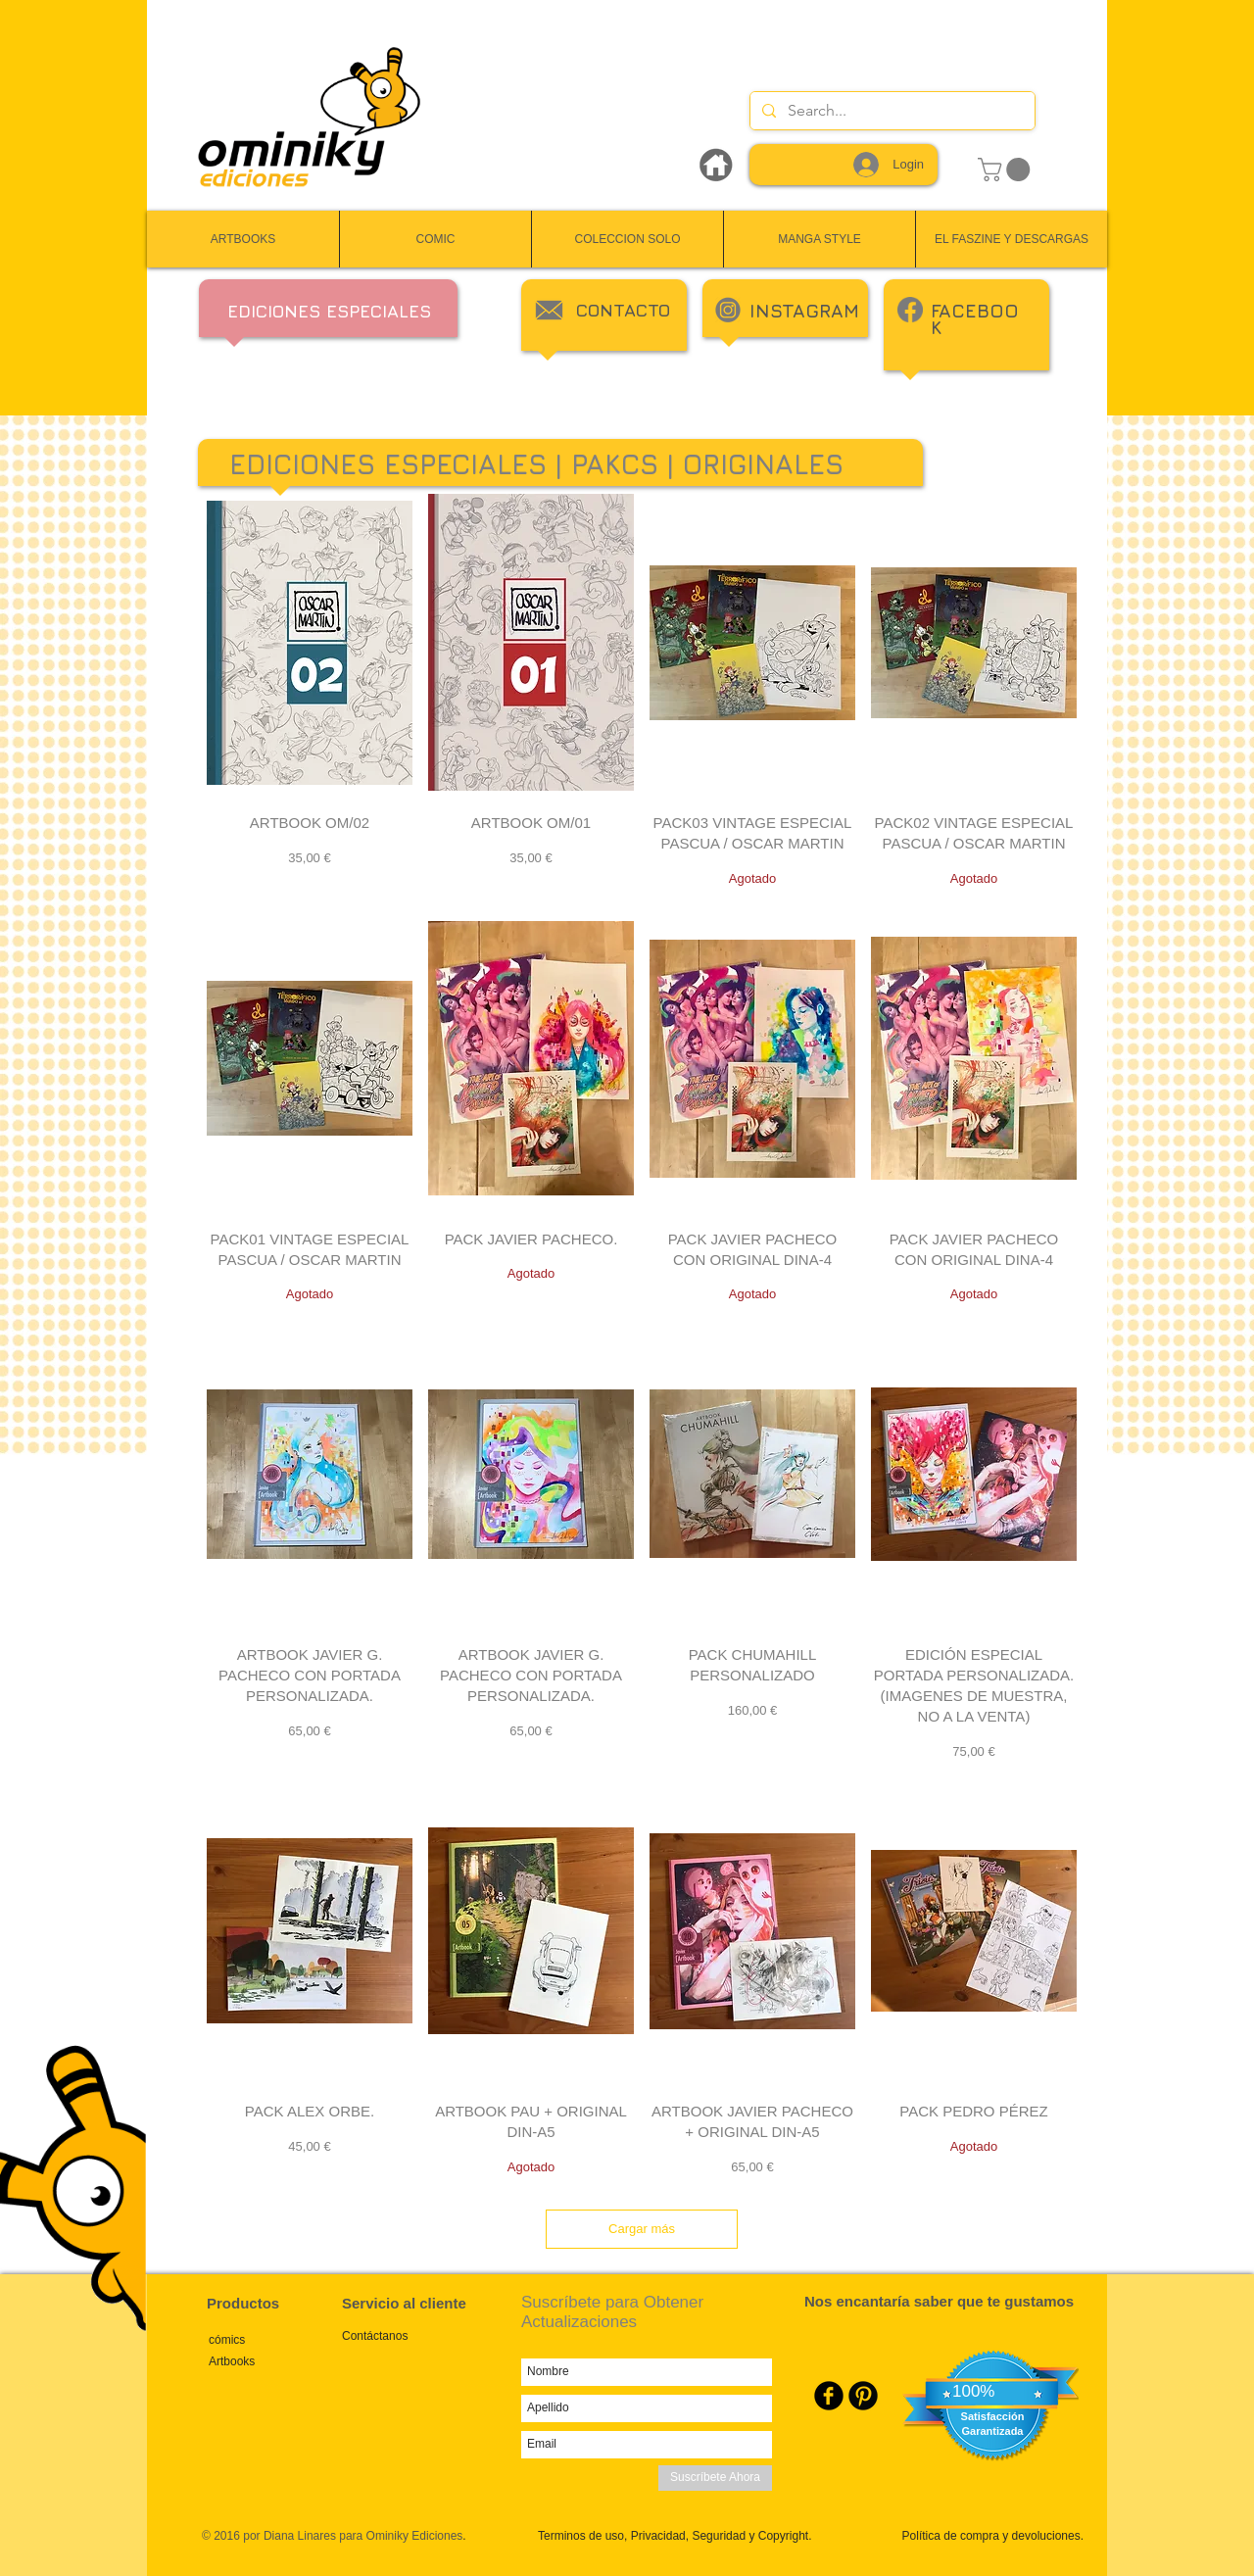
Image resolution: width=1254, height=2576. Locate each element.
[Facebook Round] (829, 2395)
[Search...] (890, 110)
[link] (1007, 169)
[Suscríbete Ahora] (715, 2478)
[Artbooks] (275, 2362)
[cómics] (275, 2340)
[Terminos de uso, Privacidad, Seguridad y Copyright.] (672, 2537)
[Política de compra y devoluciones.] (990, 2537)
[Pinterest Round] (863, 2395)
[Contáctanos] (408, 2337)
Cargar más (641, 2228)
